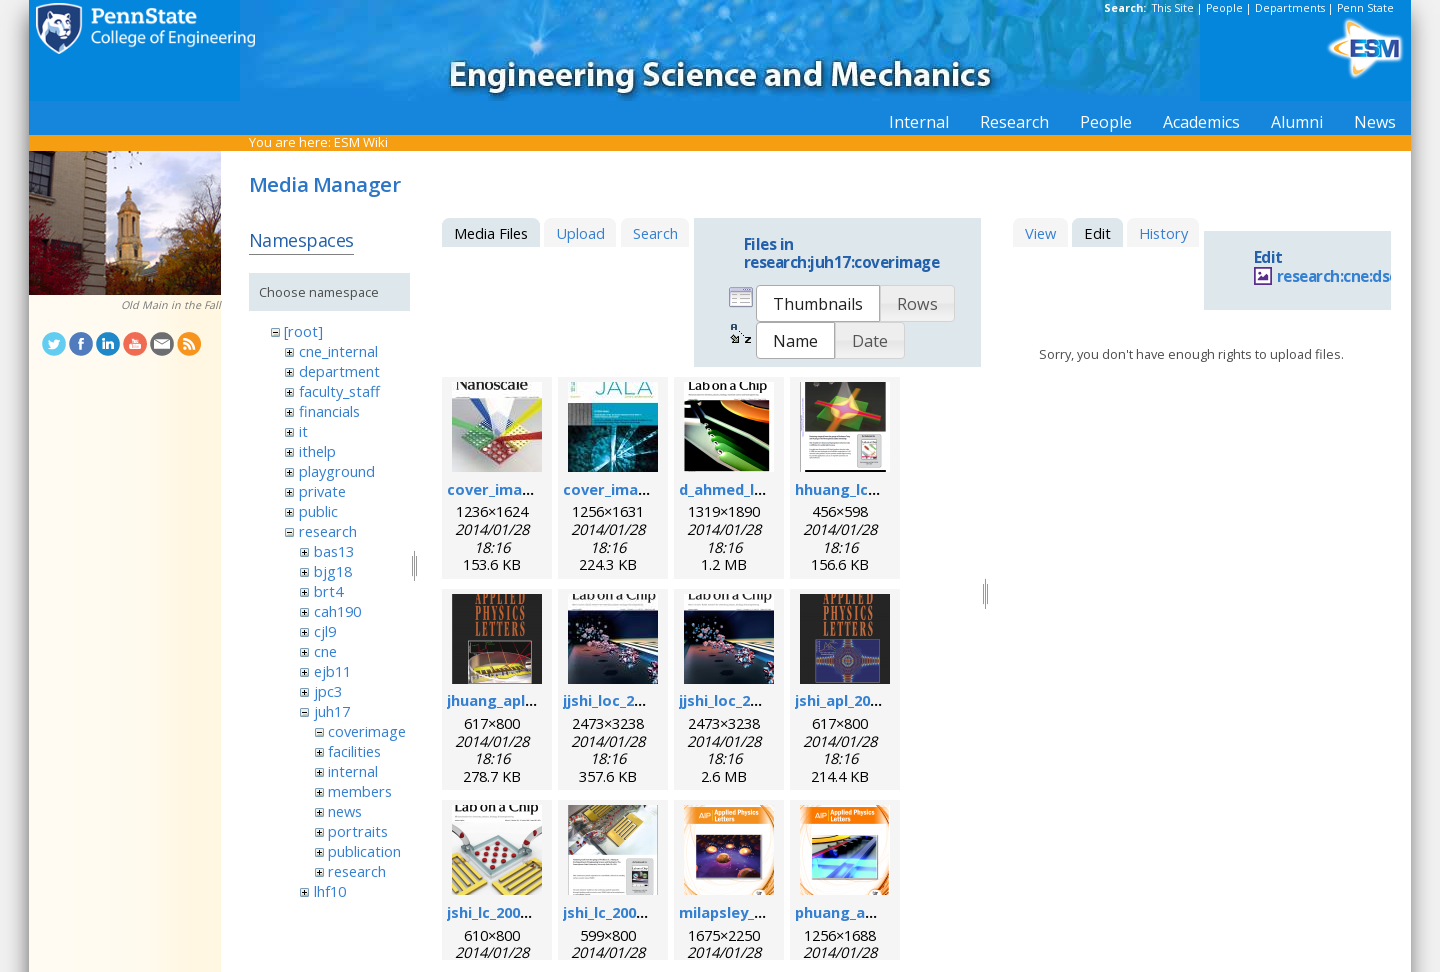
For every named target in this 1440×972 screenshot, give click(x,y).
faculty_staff (339, 391)
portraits (358, 831)
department (339, 371)
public (318, 511)
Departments (1290, 8)
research (328, 531)
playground (337, 471)
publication (364, 851)
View (1040, 233)
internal (353, 771)
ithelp (317, 451)
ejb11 (332, 671)
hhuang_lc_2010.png (866, 489)
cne (325, 651)
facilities (354, 751)
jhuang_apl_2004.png (521, 700)
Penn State (1365, 8)
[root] (303, 331)
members (360, 791)
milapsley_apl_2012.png (762, 912)
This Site (1173, 8)
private (322, 491)
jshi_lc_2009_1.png (510, 912)
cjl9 (325, 631)
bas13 (334, 551)
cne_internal (338, 351)
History (1163, 233)
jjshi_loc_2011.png (742, 700)
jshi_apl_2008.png (856, 700)
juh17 (332, 711)
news (345, 811)
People (1224, 8)
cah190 (337, 611)
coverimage (367, 731)
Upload (580, 233)
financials (329, 411)
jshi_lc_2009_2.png (626, 912)
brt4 (328, 591)
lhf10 (330, 891)
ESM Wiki (361, 142)
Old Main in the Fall (171, 305)
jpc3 (328, 691)
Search (655, 233)
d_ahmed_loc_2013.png (760, 489)
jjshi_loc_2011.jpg (624, 700)
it (303, 431)
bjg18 (333, 571)
